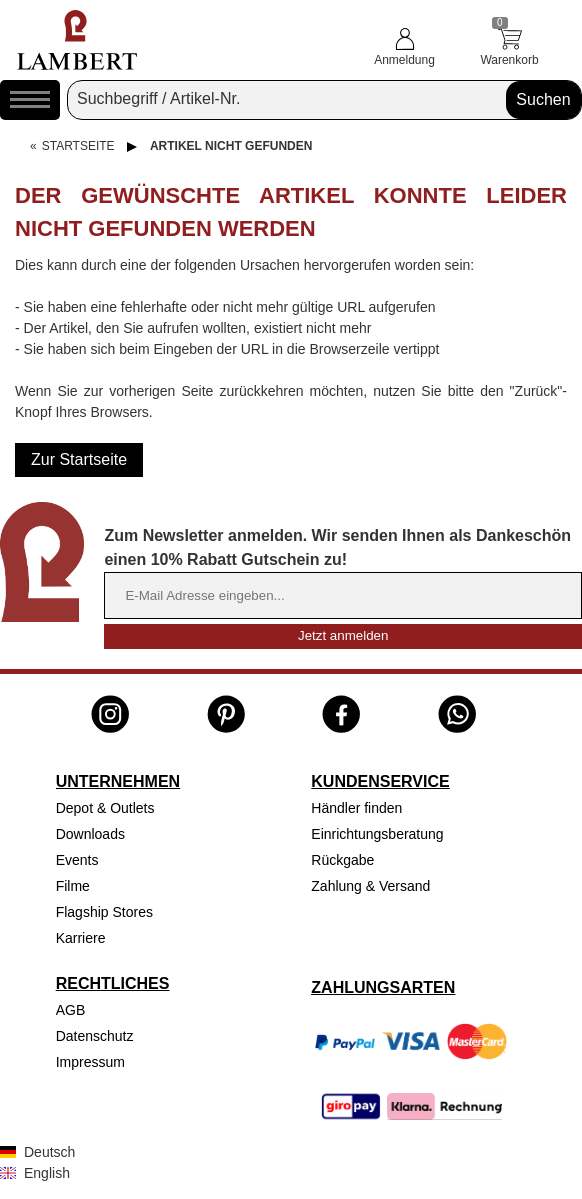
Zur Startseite (79, 459)
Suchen (543, 99)
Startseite (78, 146)
